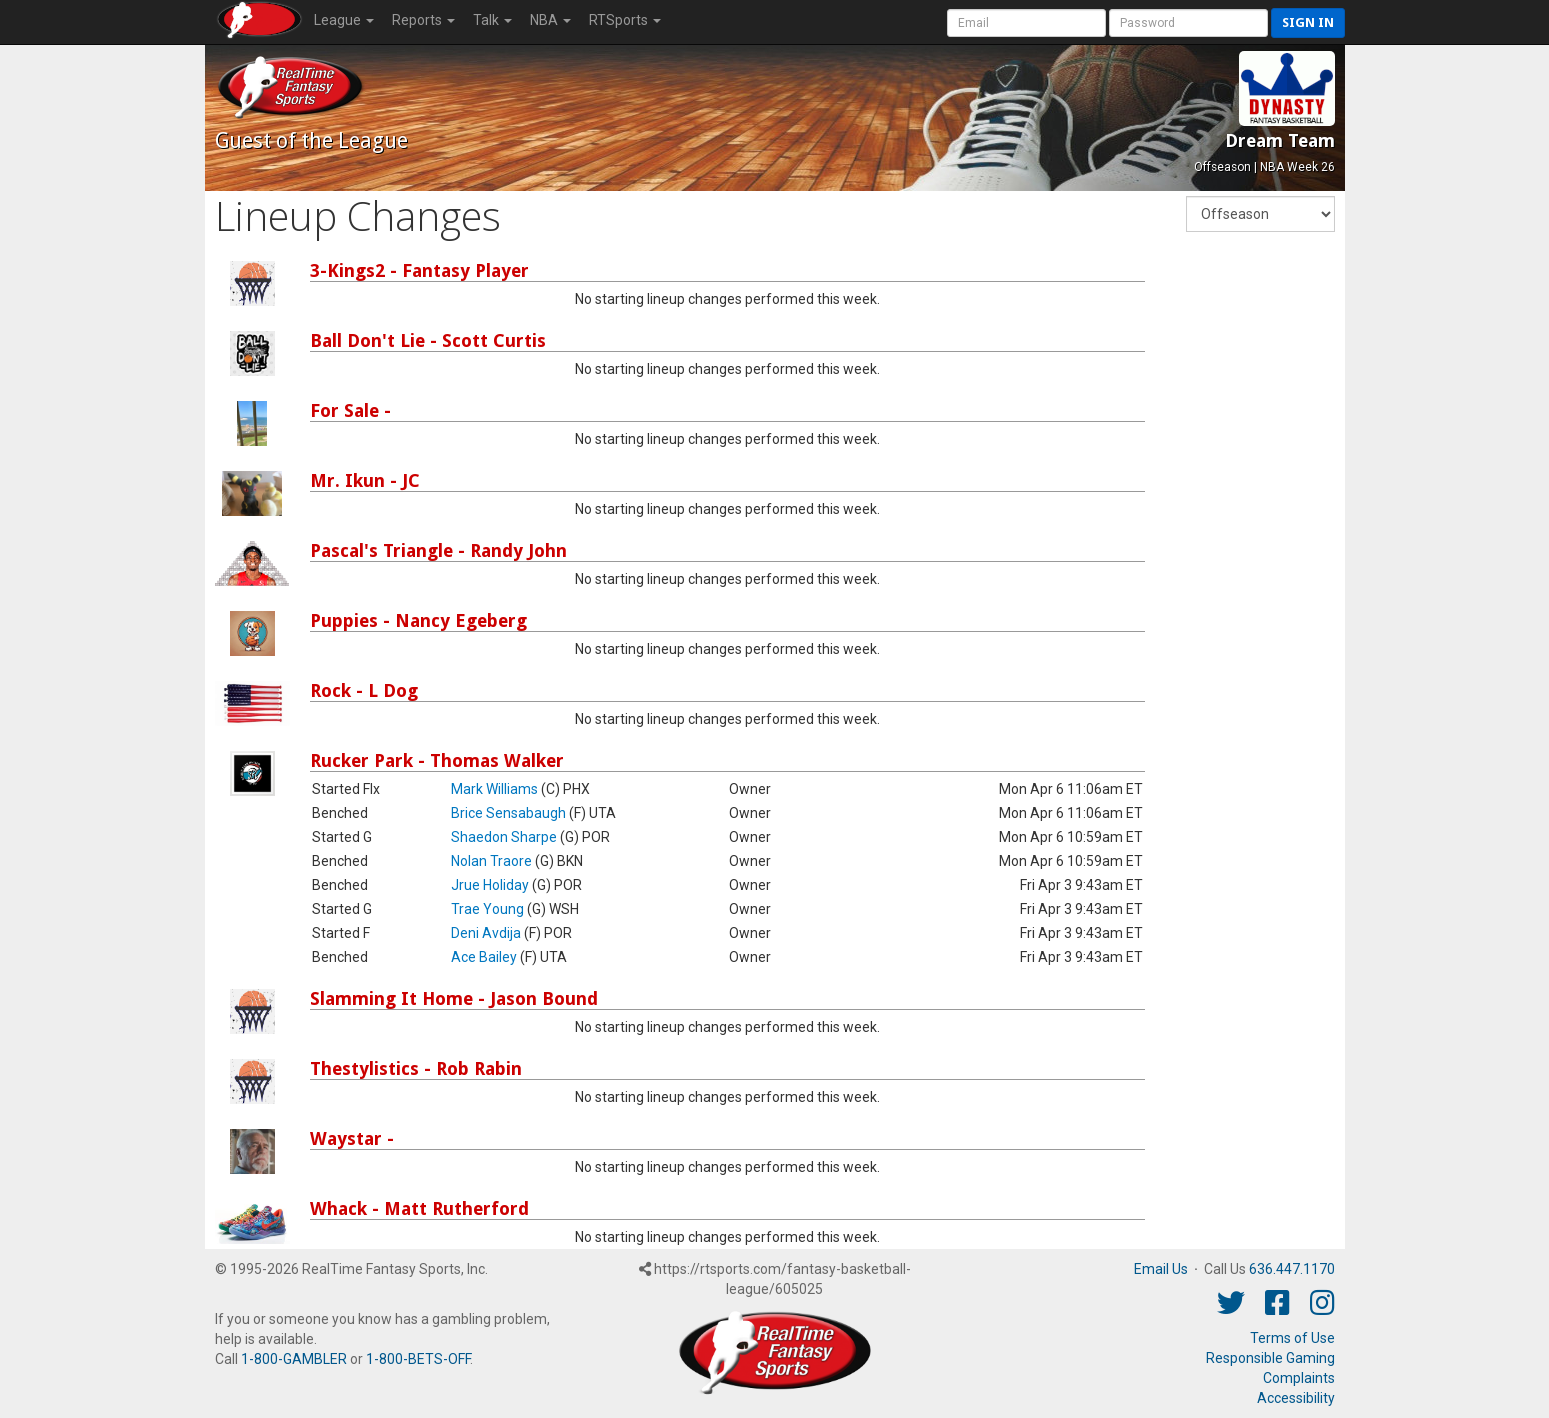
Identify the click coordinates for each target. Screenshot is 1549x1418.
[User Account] (1026, 23)
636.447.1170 (1292, 1269)
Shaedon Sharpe (504, 837)
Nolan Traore (491, 861)
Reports (423, 20)
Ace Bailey (484, 957)
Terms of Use (1292, 1338)
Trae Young (487, 909)
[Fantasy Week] (1260, 214)
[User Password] (1188, 23)
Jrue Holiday (490, 885)
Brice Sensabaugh (508, 813)
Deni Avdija (486, 933)
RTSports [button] (625, 20)
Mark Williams (494, 789)
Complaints (1299, 1378)
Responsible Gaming (1270, 1358)
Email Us (1161, 1269)
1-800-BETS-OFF (418, 1359)
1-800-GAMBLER (294, 1359)
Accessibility (1296, 1398)
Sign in (1308, 22)
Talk (492, 20)
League (344, 20)
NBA (550, 20)
